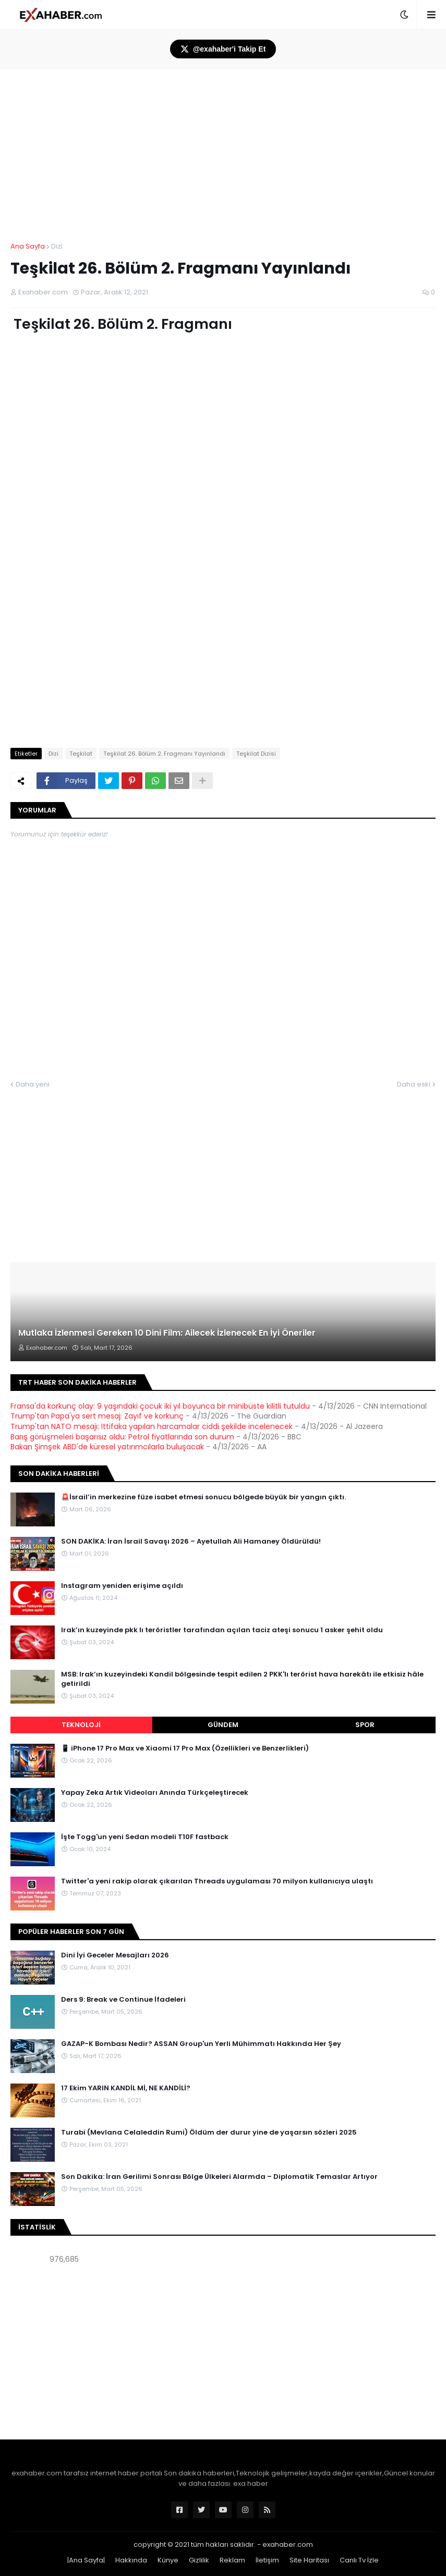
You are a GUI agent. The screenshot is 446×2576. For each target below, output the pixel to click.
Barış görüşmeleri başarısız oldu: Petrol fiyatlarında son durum (122, 1437)
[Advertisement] (223, 2353)
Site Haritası (309, 2560)
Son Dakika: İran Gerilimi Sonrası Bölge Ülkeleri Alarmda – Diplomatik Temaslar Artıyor (219, 2176)
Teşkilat (80, 753)
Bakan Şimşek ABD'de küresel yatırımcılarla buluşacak (107, 1446)
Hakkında (131, 2560)
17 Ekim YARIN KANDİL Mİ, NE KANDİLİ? (125, 2088)
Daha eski (413, 1084)
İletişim (267, 2560)
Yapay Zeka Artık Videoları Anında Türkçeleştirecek (154, 1792)
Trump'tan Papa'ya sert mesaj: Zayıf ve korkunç (97, 1416)
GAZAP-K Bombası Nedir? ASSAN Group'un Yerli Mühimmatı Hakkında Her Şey (201, 2044)
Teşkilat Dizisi (256, 753)
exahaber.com (287, 2544)
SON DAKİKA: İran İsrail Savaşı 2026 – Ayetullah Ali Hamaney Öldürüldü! (191, 1541)
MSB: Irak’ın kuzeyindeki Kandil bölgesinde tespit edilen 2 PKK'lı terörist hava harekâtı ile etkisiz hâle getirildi (242, 1679)
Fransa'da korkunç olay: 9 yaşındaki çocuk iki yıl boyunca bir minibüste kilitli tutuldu (160, 1406)
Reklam (232, 2560)
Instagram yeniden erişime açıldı (122, 1586)
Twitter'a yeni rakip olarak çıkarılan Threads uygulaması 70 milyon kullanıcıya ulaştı (217, 1881)
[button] (404, 14)
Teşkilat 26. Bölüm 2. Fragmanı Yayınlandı (164, 753)
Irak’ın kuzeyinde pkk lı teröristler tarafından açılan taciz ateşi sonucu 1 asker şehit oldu (222, 1630)
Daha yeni (33, 1084)
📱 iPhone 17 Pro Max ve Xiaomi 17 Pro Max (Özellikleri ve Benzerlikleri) (185, 1748)
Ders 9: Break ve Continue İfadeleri (123, 1999)
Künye (168, 2560)
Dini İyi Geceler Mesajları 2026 (115, 1955)
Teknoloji (81, 1725)
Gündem (223, 1725)
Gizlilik (199, 2560)
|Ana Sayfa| (86, 2560)
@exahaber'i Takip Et (223, 49)
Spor (365, 1725)
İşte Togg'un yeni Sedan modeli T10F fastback (144, 1837)
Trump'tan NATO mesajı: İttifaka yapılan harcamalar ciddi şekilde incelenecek (151, 1426)
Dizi (57, 246)
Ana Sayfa (27, 246)
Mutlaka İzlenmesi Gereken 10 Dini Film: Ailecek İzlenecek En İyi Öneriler (167, 1333)
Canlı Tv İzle (359, 2560)
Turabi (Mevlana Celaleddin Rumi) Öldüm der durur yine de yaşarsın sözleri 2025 (209, 2132)
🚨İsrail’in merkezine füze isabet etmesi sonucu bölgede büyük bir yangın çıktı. (203, 1497)
